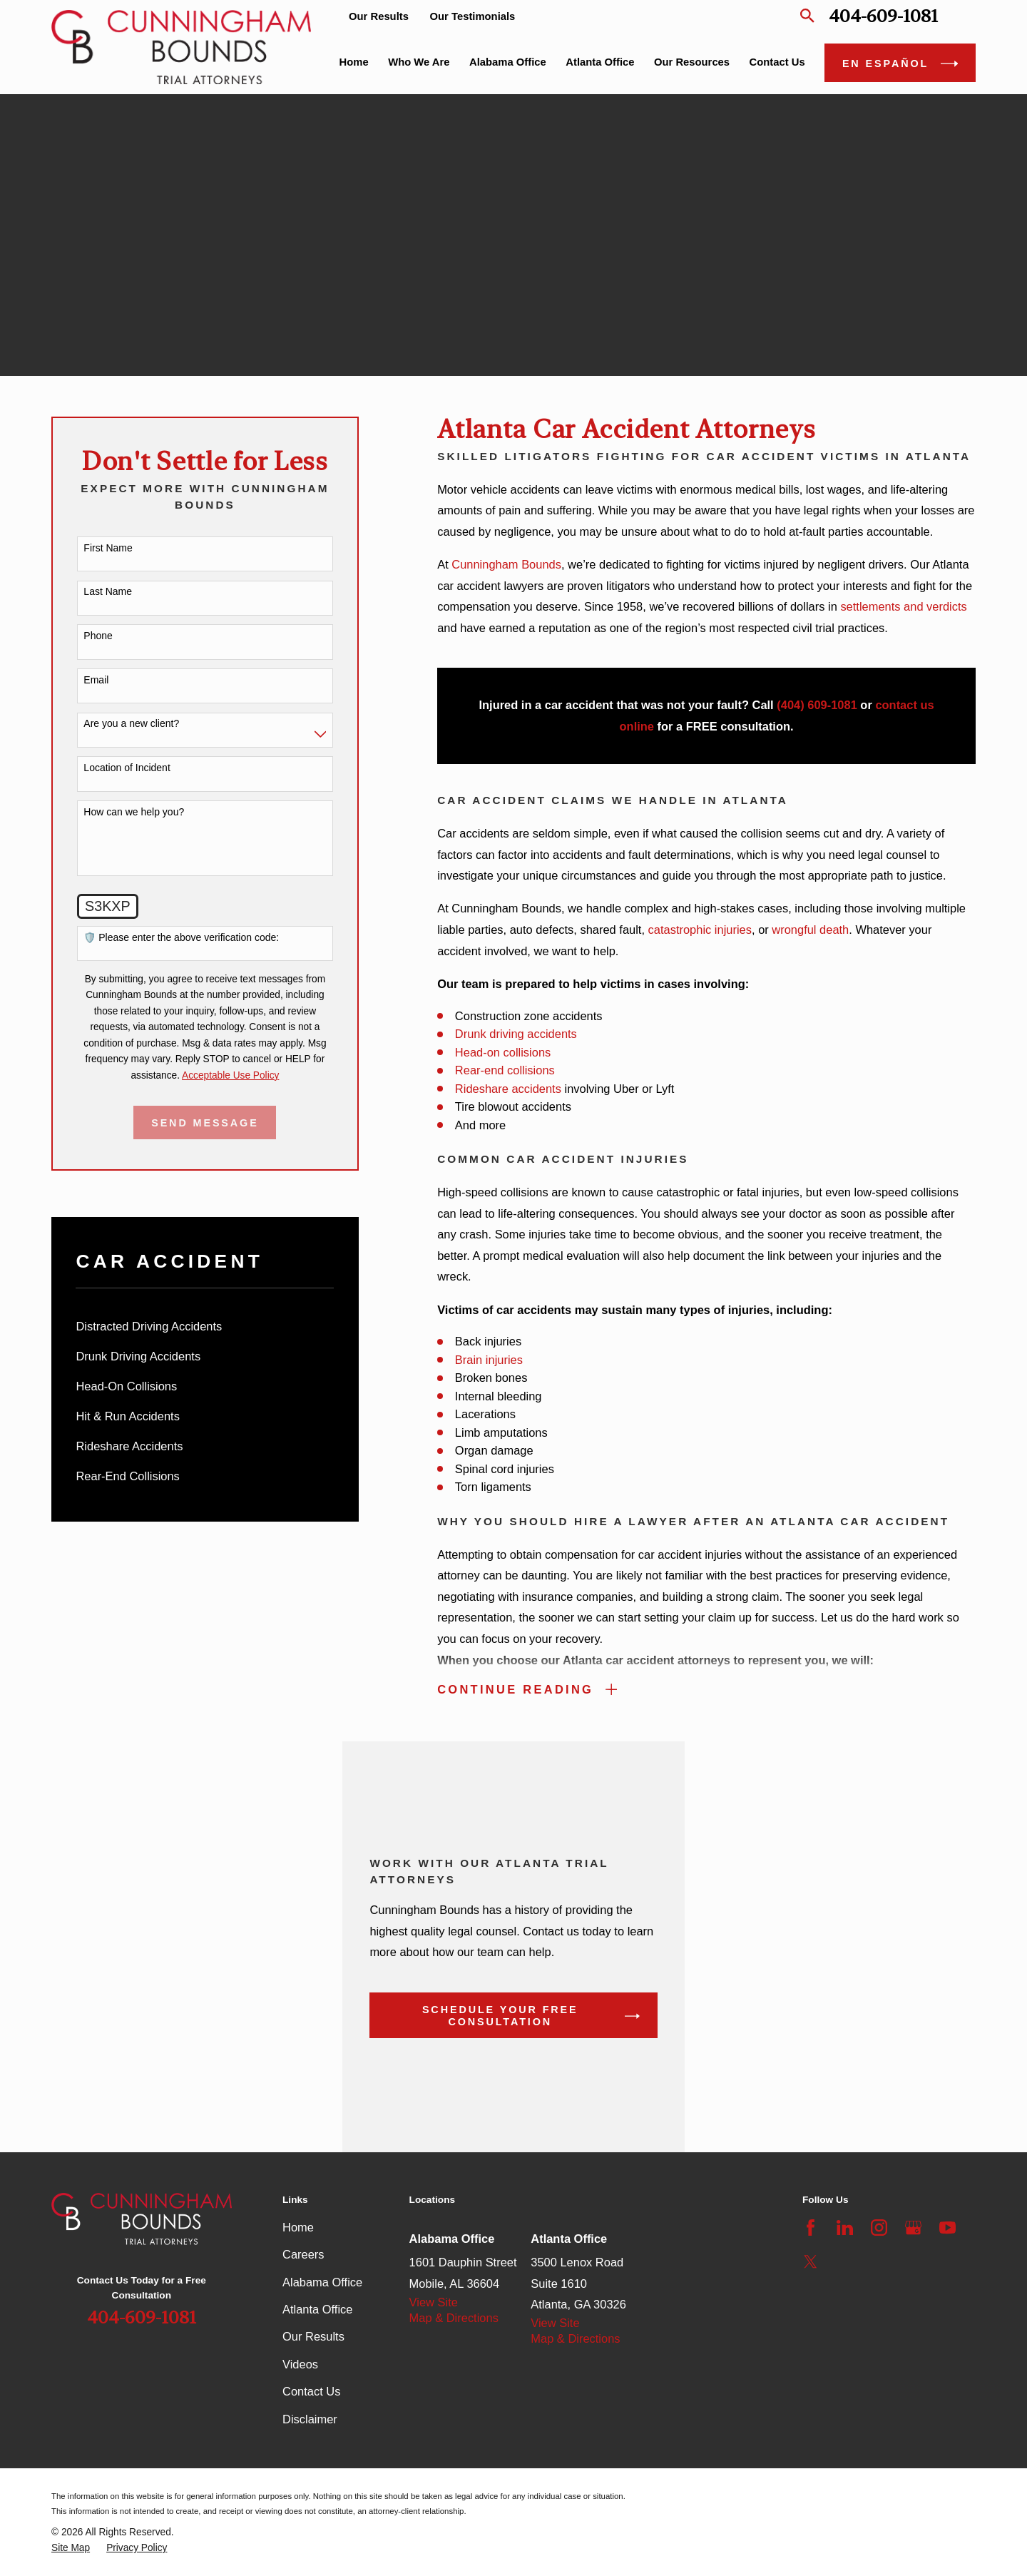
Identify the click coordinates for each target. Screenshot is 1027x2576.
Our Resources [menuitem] (692, 62)
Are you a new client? (131, 723)
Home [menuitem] (354, 62)
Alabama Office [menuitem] (507, 62)
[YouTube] (947, 2227)
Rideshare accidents (508, 1088)
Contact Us (311, 2391)
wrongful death (810, 929)
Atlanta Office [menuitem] (600, 62)
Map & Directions (454, 2317)
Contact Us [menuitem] (777, 62)
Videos (300, 2364)
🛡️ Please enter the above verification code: (181, 937)
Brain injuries (489, 1359)
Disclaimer (309, 2419)
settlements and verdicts (903, 606)
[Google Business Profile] (913, 2227)
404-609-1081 (883, 16)
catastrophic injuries (700, 929)
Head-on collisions (503, 1052)
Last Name (107, 591)
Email (95, 680)
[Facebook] (810, 2227)
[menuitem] (205, 1327)
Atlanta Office (317, 2309)
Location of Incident (126, 767)
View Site (433, 2302)
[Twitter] (810, 2262)
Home (298, 2227)
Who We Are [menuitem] (418, 62)
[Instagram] (879, 2227)
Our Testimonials (473, 16)
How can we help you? (133, 812)
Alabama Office (322, 2282)
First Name (107, 548)
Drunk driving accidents (516, 1033)
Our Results (379, 16)
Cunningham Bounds (506, 564)
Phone (97, 635)
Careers (303, 2254)
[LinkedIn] (845, 2227)
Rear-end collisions (505, 1070)
